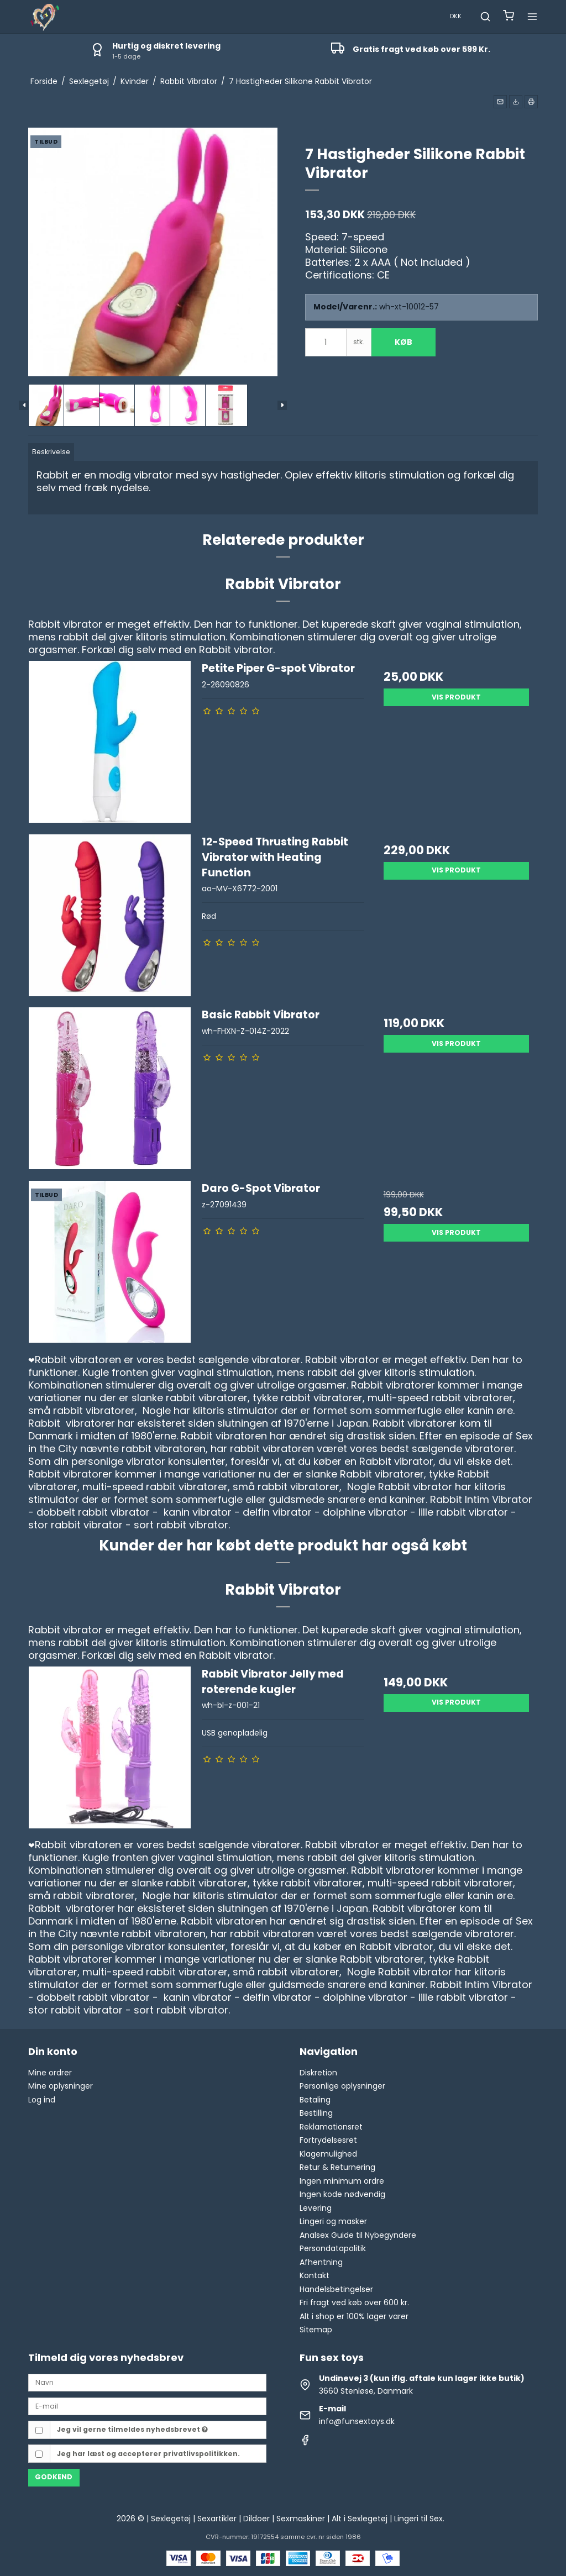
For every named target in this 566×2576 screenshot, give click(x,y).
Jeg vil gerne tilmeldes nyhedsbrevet (132, 2429)
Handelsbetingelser (336, 2289)
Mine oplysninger (60, 2085)
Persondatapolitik (333, 2248)
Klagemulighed (328, 2153)
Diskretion (318, 2072)
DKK (456, 16)
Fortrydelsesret (328, 2140)
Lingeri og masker (333, 2221)
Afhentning (321, 2262)
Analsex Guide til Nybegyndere (358, 2235)
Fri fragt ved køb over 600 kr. (354, 2302)
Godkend (53, 2477)
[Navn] (147, 2382)
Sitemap (316, 2329)
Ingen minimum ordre (342, 2180)
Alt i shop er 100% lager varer (354, 2316)
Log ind (41, 2099)
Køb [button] (403, 342)
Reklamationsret (331, 2126)
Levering (316, 2208)
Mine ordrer (50, 2072)
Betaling (315, 2099)
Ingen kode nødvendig (342, 2194)
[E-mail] (147, 2405)
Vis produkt (456, 697)
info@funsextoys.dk (357, 2421)
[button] (500, 101)
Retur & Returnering (337, 2167)
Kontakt (314, 2275)
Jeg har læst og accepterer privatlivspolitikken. (148, 2453)
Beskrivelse (51, 451)
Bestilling (316, 2112)
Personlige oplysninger (342, 2085)
